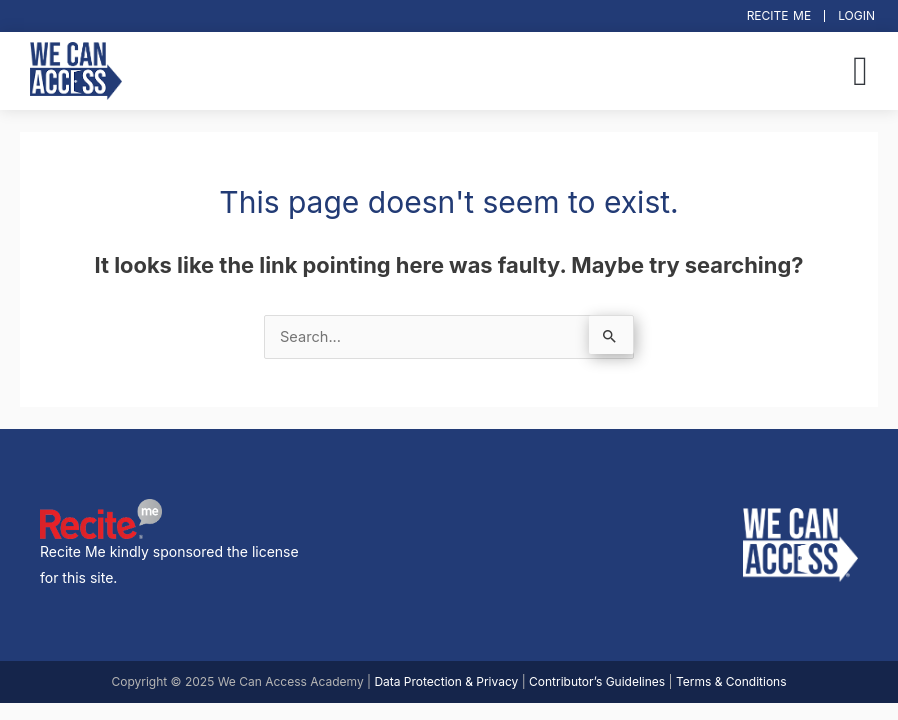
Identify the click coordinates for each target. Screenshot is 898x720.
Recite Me (779, 15)
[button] (860, 71)
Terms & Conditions (731, 681)
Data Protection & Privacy (446, 681)
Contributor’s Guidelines (597, 681)
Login (856, 15)
